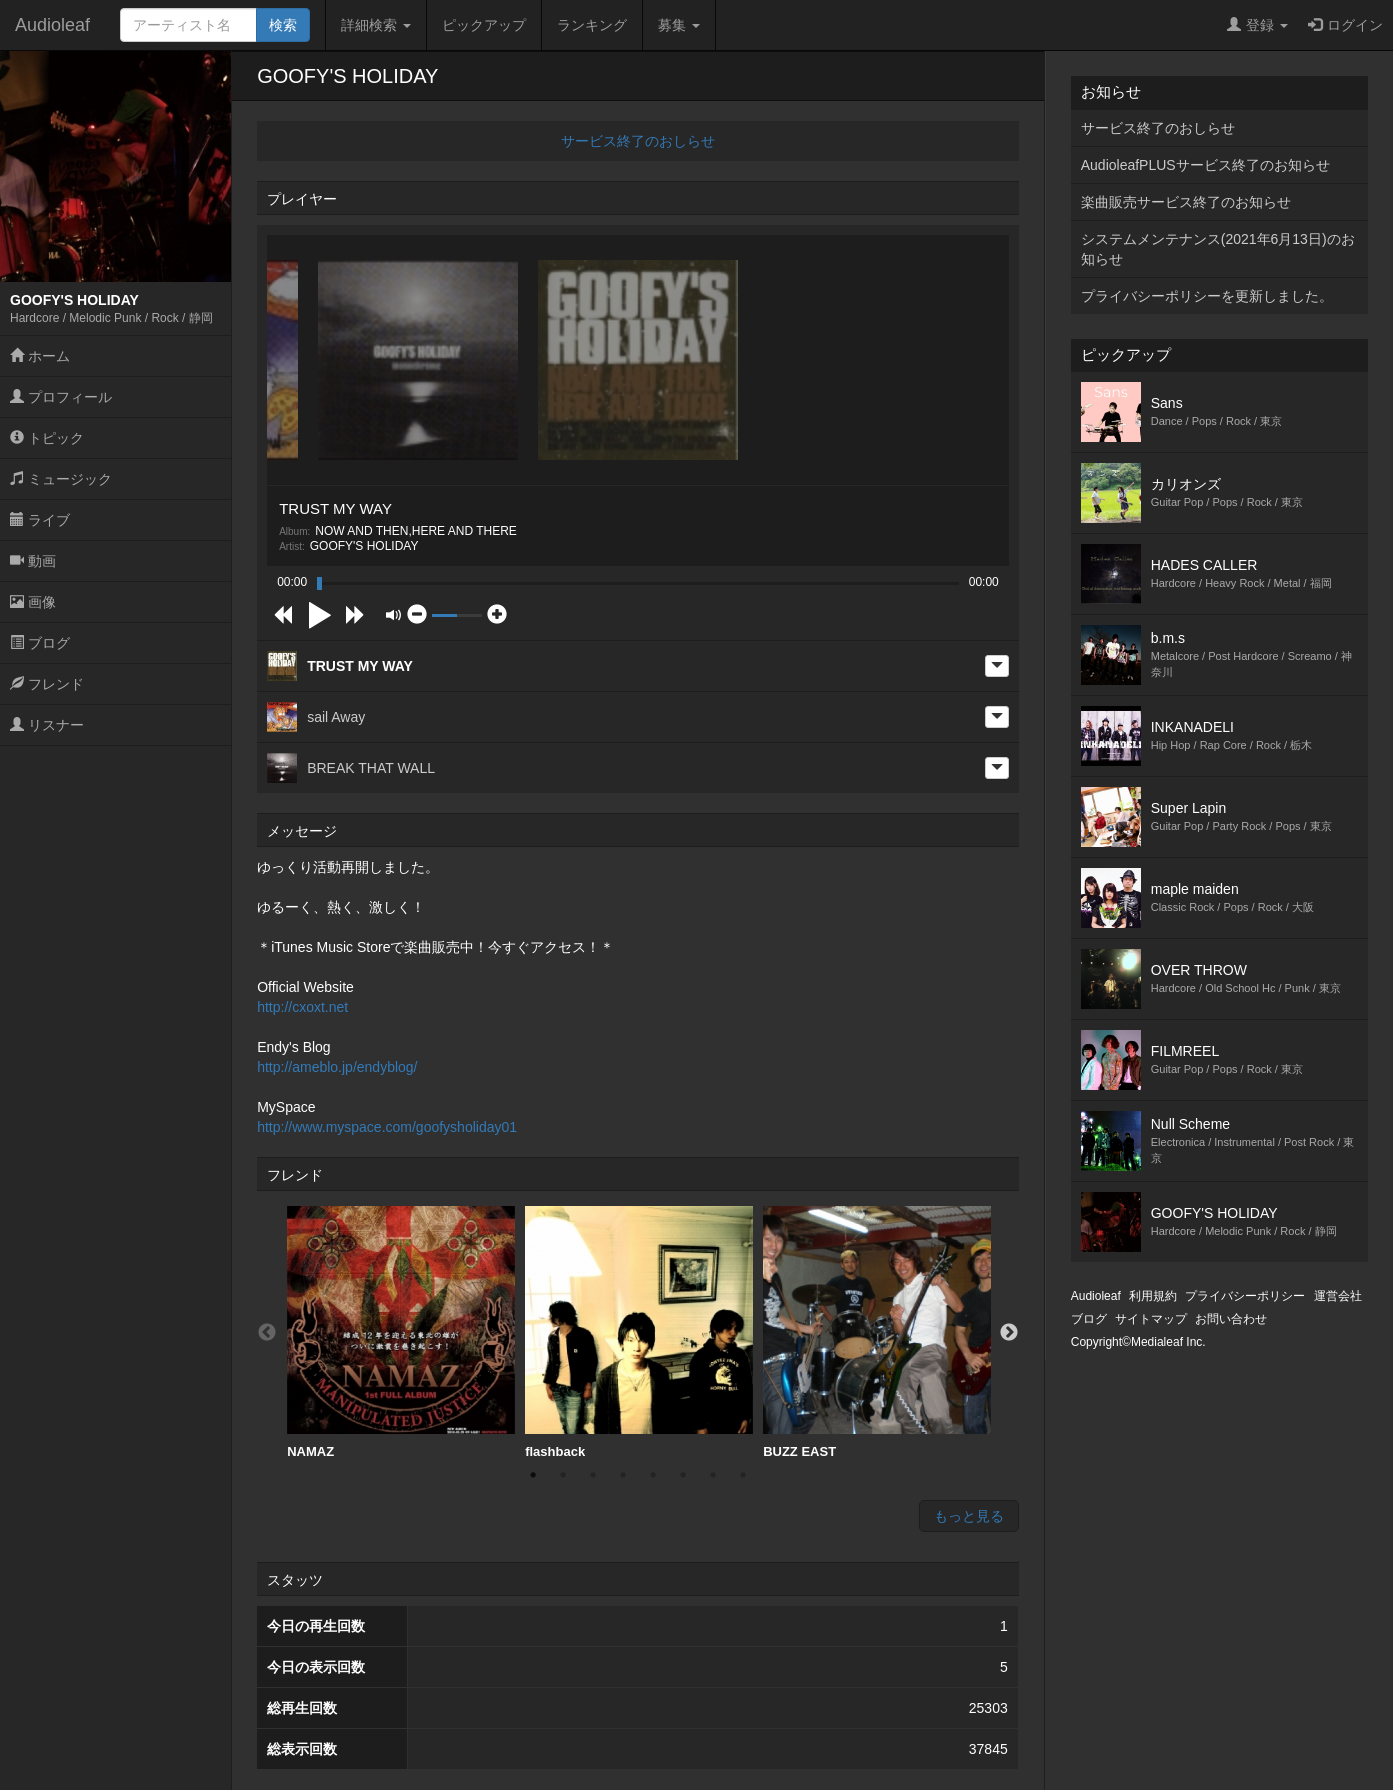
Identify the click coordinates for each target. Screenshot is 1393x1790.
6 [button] (683, 1475)
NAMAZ (401, 1332)
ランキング (592, 25)
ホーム (40, 356)
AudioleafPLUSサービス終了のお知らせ (1205, 165)
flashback (639, 1332)
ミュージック (61, 479)
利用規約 (1153, 1296)
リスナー (47, 725)
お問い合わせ (1231, 1319)
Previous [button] (267, 1333)
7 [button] (713, 1475)
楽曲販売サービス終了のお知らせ (1186, 202)
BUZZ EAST (877, 1332)
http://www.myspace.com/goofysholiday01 (387, 1127)
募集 (679, 25)
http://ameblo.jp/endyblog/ (337, 1067)
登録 (1257, 25)
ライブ (40, 520)
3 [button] (593, 1475)
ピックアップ (484, 25)
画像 (33, 602)
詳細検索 (376, 25)
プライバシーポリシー (1245, 1296)
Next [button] (1009, 1333)
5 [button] (653, 1475)
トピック (47, 438)
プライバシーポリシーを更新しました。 (1207, 296)
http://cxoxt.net (302, 1007)
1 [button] (533, 1475)
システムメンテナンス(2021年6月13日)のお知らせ (1218, 249)
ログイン (1345, 25)
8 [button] (743, 1475)
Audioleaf (52, 25)
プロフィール (61, 397)
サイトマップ (1151, 1319)
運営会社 (1338, 1296)
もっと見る (969, 1516)
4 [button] (623, 1475)
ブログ (40, 643)
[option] (401, 1333)
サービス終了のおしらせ (638, 141)
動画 (33, 561)
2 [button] (563, 1475)
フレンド (47, 684)
